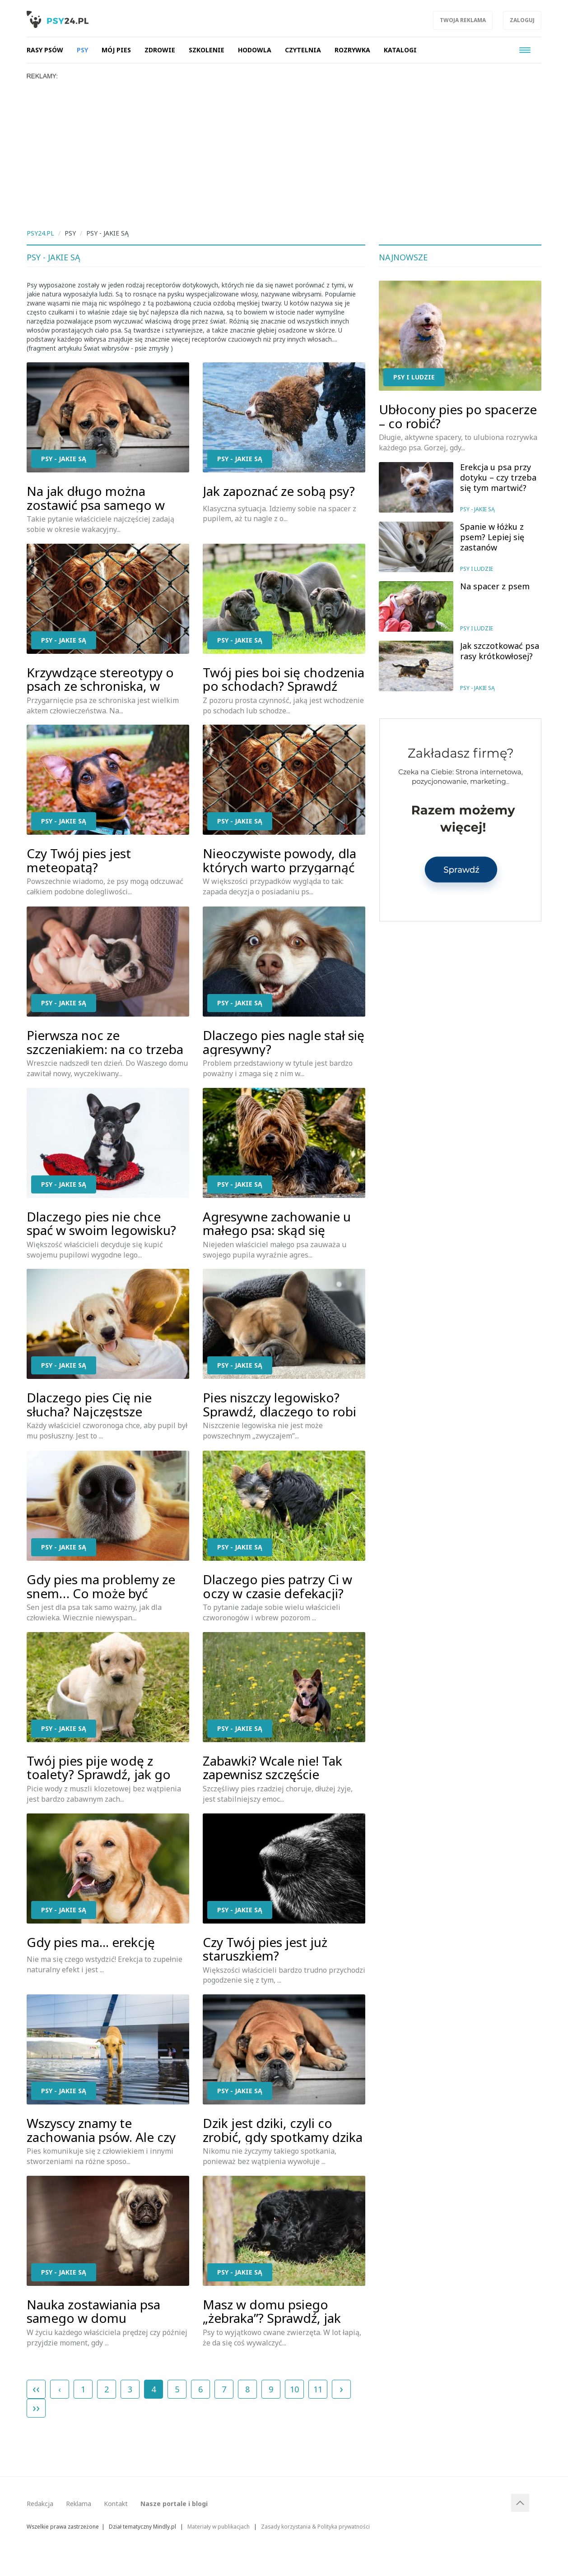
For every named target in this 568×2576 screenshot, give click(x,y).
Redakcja (40, 2503)
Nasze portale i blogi (174, 2503)
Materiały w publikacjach (218, 2526)
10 (294, 2389)
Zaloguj (522, 20)
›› (36, 2407)
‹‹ (36, 2388)
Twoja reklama (463, 20)
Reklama (78, 2503)
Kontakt (116, 2503)
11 (317, 2389)
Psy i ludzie (414, 377)
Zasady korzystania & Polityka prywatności (315, 2526)
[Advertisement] (284, 147)
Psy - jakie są (63, 458)
